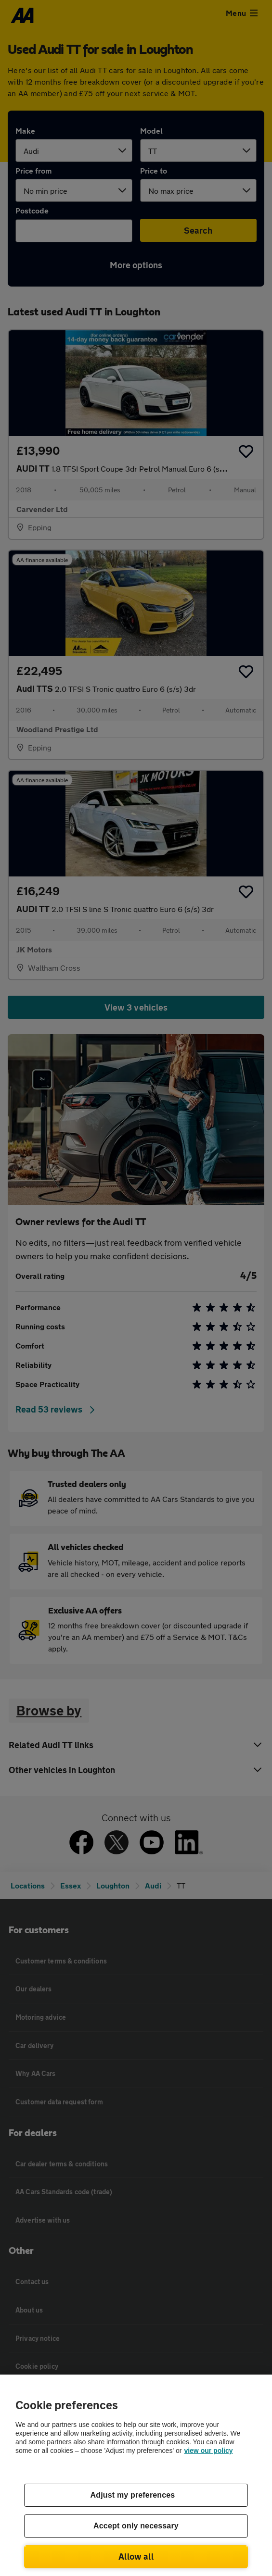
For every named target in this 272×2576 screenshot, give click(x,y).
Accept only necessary (136, 2526)
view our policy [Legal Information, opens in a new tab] (208, 2450)
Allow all (136, 2556)
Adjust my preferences (133, 2495)
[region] (136, 2475)
